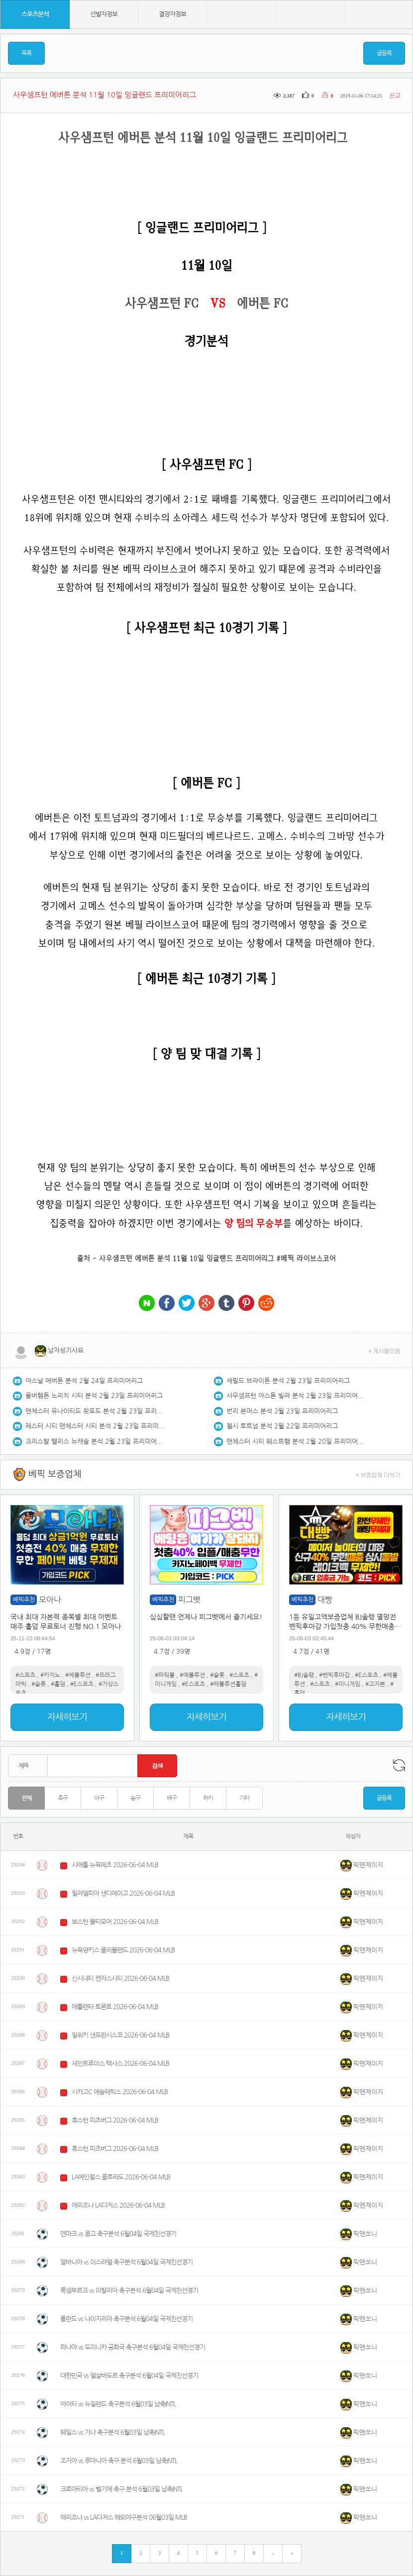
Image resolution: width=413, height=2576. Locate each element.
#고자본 (375, 1684)
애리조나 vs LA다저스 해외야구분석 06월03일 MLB (123, 2517)
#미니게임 (347, 1684)
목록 (26, 53)
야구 (99, 1798)
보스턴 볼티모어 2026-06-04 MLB (115, 1922)
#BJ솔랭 (304, 1675)
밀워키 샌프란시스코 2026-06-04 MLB (120, 2035)
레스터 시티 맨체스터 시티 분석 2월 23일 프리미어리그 (95, 1426)
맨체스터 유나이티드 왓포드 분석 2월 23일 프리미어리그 (95, 1411)
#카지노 (50, 1675)
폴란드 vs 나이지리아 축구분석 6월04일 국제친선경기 (126, 2319)
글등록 (384, 53)
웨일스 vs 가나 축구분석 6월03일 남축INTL (112, 2432)
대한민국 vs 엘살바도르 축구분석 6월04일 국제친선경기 (129, 2375)
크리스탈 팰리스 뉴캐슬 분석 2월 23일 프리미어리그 (95, 1441)
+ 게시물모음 (384, 1350)
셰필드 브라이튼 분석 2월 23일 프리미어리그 (288, 1381)
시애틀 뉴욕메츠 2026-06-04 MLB (115, 1865)
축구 (63, 1798)
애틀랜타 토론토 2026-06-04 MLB (115, 2007)
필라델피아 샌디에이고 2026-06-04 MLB (123, 1893)
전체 (26, 1798)
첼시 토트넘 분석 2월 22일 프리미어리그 (282, 1426)
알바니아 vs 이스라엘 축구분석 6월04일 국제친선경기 (126, 2262)
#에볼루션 (78, 1675)
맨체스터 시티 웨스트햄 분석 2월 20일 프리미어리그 (296, 1441)
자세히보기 (67, 1717)
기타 (244, 1798)
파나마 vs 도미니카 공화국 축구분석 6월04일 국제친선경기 (132, 2347)
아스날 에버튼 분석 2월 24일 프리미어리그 (84, 1381)
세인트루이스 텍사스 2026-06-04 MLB (120, 2063)
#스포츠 (25, 1675)
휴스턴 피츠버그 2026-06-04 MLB (115, 2120)
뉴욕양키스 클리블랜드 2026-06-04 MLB (123, 1950)
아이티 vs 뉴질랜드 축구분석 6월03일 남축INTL (118, 2404)
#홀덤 (58, 1684)
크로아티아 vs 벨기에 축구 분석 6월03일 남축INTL (121, 2489)
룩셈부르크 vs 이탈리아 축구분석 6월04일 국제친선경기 (129, 2290)
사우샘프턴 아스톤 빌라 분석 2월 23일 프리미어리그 (296, 1396)
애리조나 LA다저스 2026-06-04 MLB (118, 2205)
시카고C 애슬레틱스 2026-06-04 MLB (120, 2092)
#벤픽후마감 (334, 1675)
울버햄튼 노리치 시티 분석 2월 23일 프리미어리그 (94, 1396)
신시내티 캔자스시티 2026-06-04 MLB (120, 1978)
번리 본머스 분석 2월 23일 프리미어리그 (282, 1411)
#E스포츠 (82, 1684)
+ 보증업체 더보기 (378, 1474)
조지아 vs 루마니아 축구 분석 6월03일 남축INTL (118, 2461)
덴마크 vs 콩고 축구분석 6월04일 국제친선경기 (118, 2234)
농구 (135, 1798)
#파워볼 (165, 1675)
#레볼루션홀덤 (228, 1684)
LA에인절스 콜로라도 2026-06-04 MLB (121, 2177)
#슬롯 (38, 1684)
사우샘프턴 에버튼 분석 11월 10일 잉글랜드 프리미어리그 (186, 1258)
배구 (172, 1798)
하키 (208, 1798)
